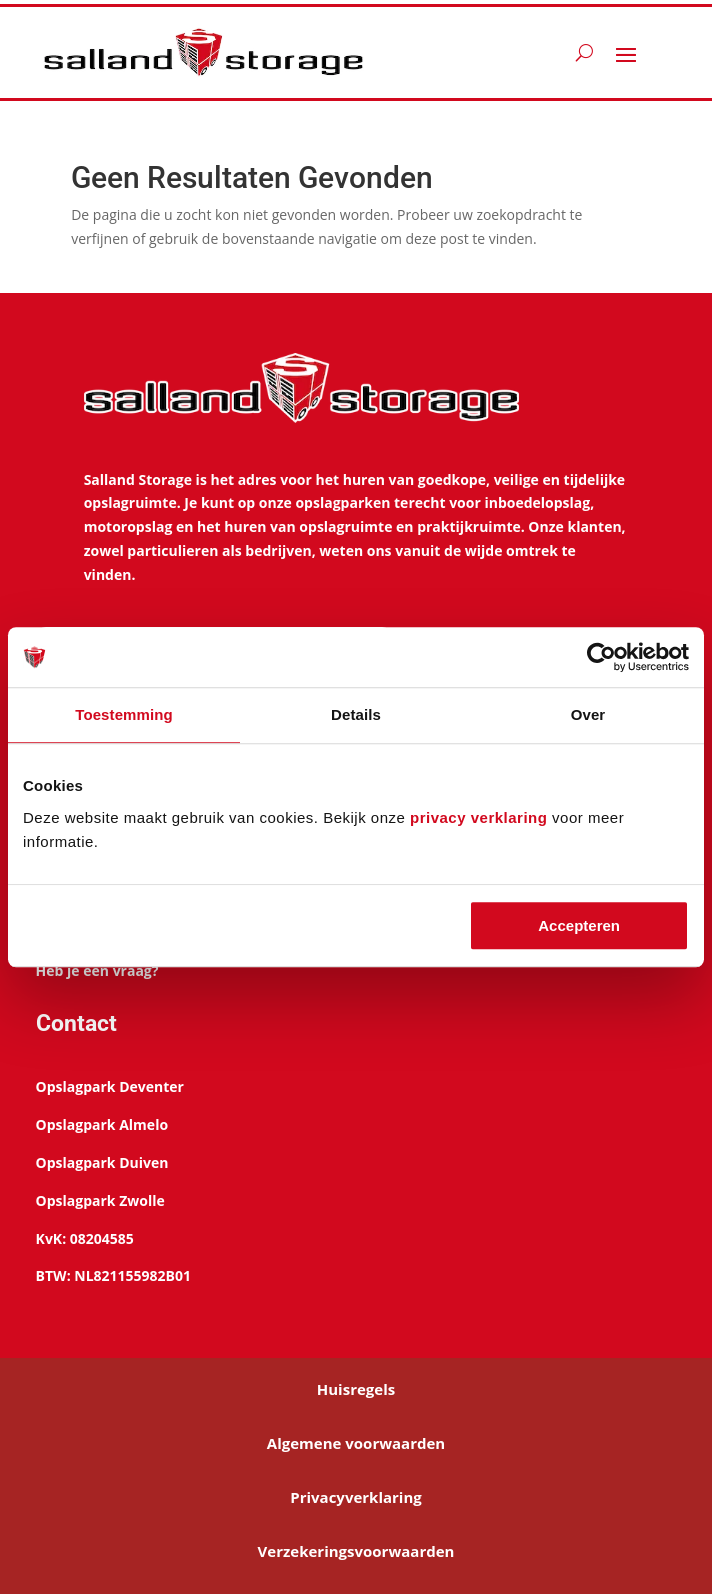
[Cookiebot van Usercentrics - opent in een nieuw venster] (601, 657)
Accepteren (579, 925)
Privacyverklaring (356, 1497)
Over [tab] (588, 714)
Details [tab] (356, 714)
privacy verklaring (478, 817)
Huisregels (356, 1389)
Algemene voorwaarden (356, 1443)
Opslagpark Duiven (102, 1162)
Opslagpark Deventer (110, 1086)
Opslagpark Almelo (102, 1124)
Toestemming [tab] (124, 714)
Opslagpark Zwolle (100, 1200)
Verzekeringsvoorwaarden (356, 1551)
